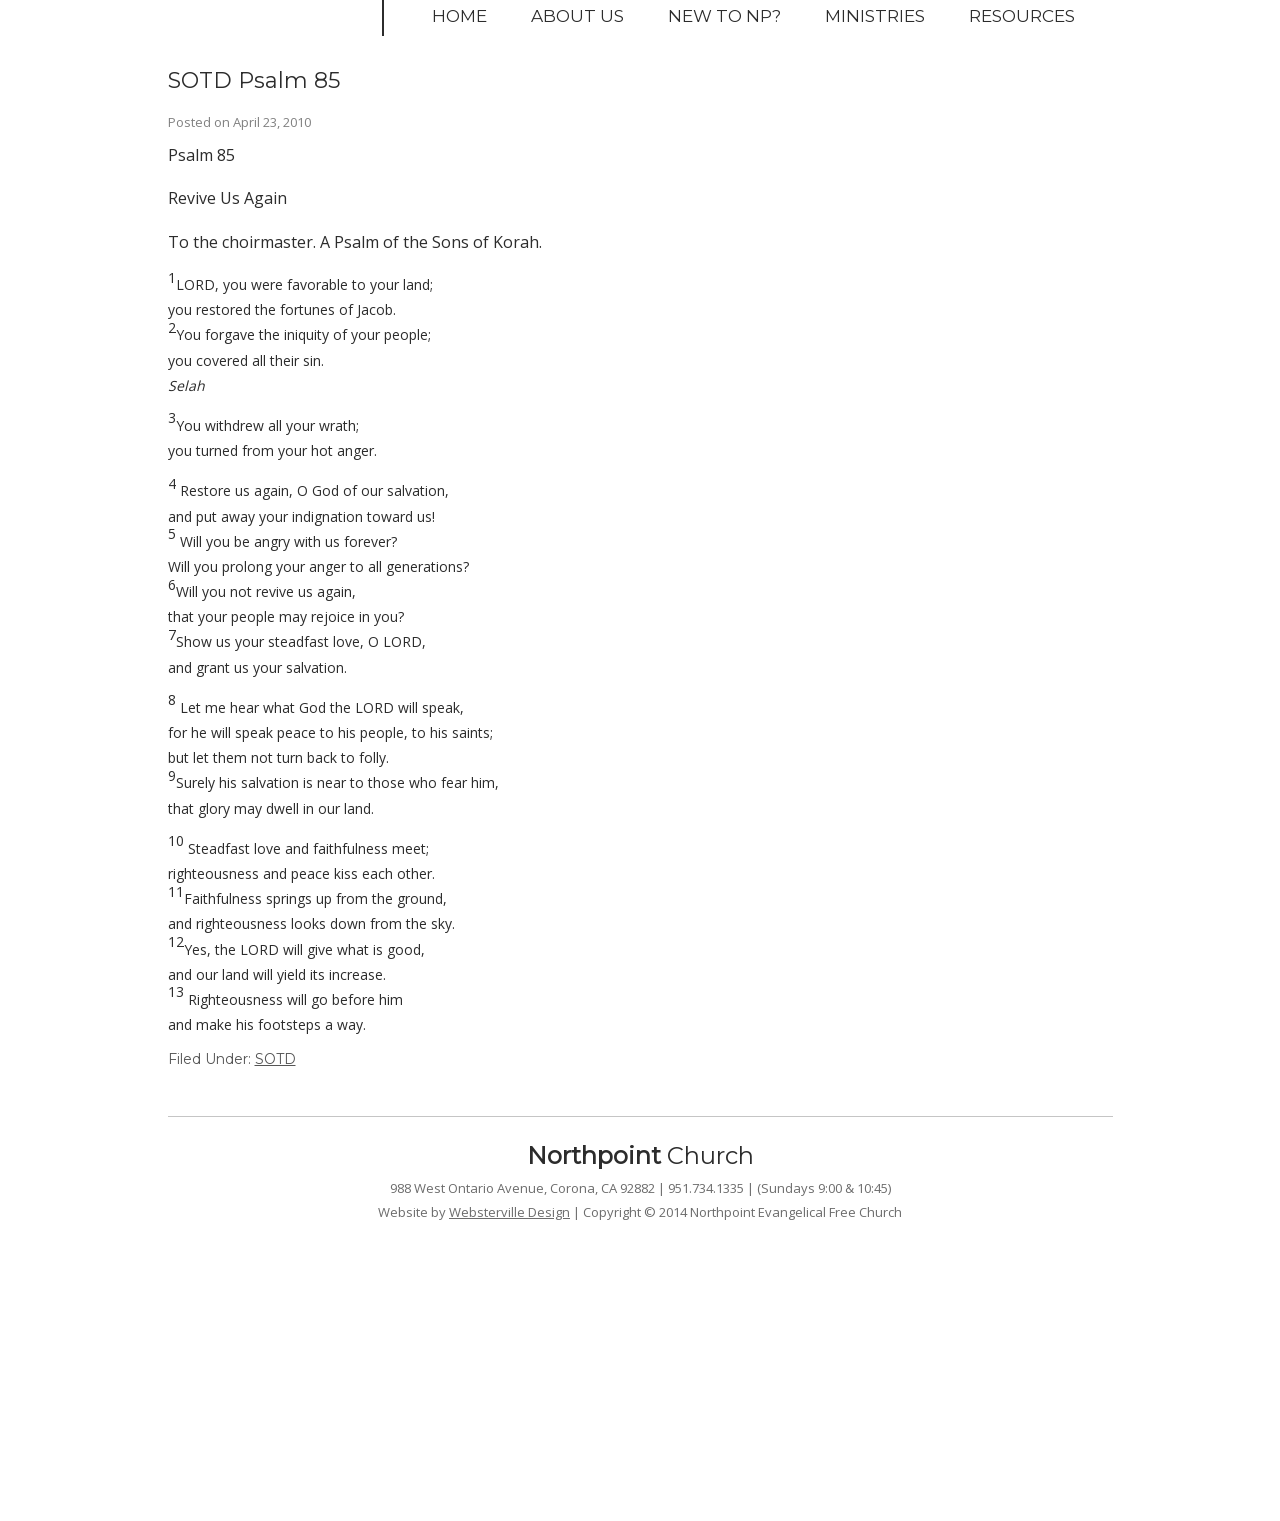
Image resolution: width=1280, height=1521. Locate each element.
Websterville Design (509, 1212)
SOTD (275, 1059)
